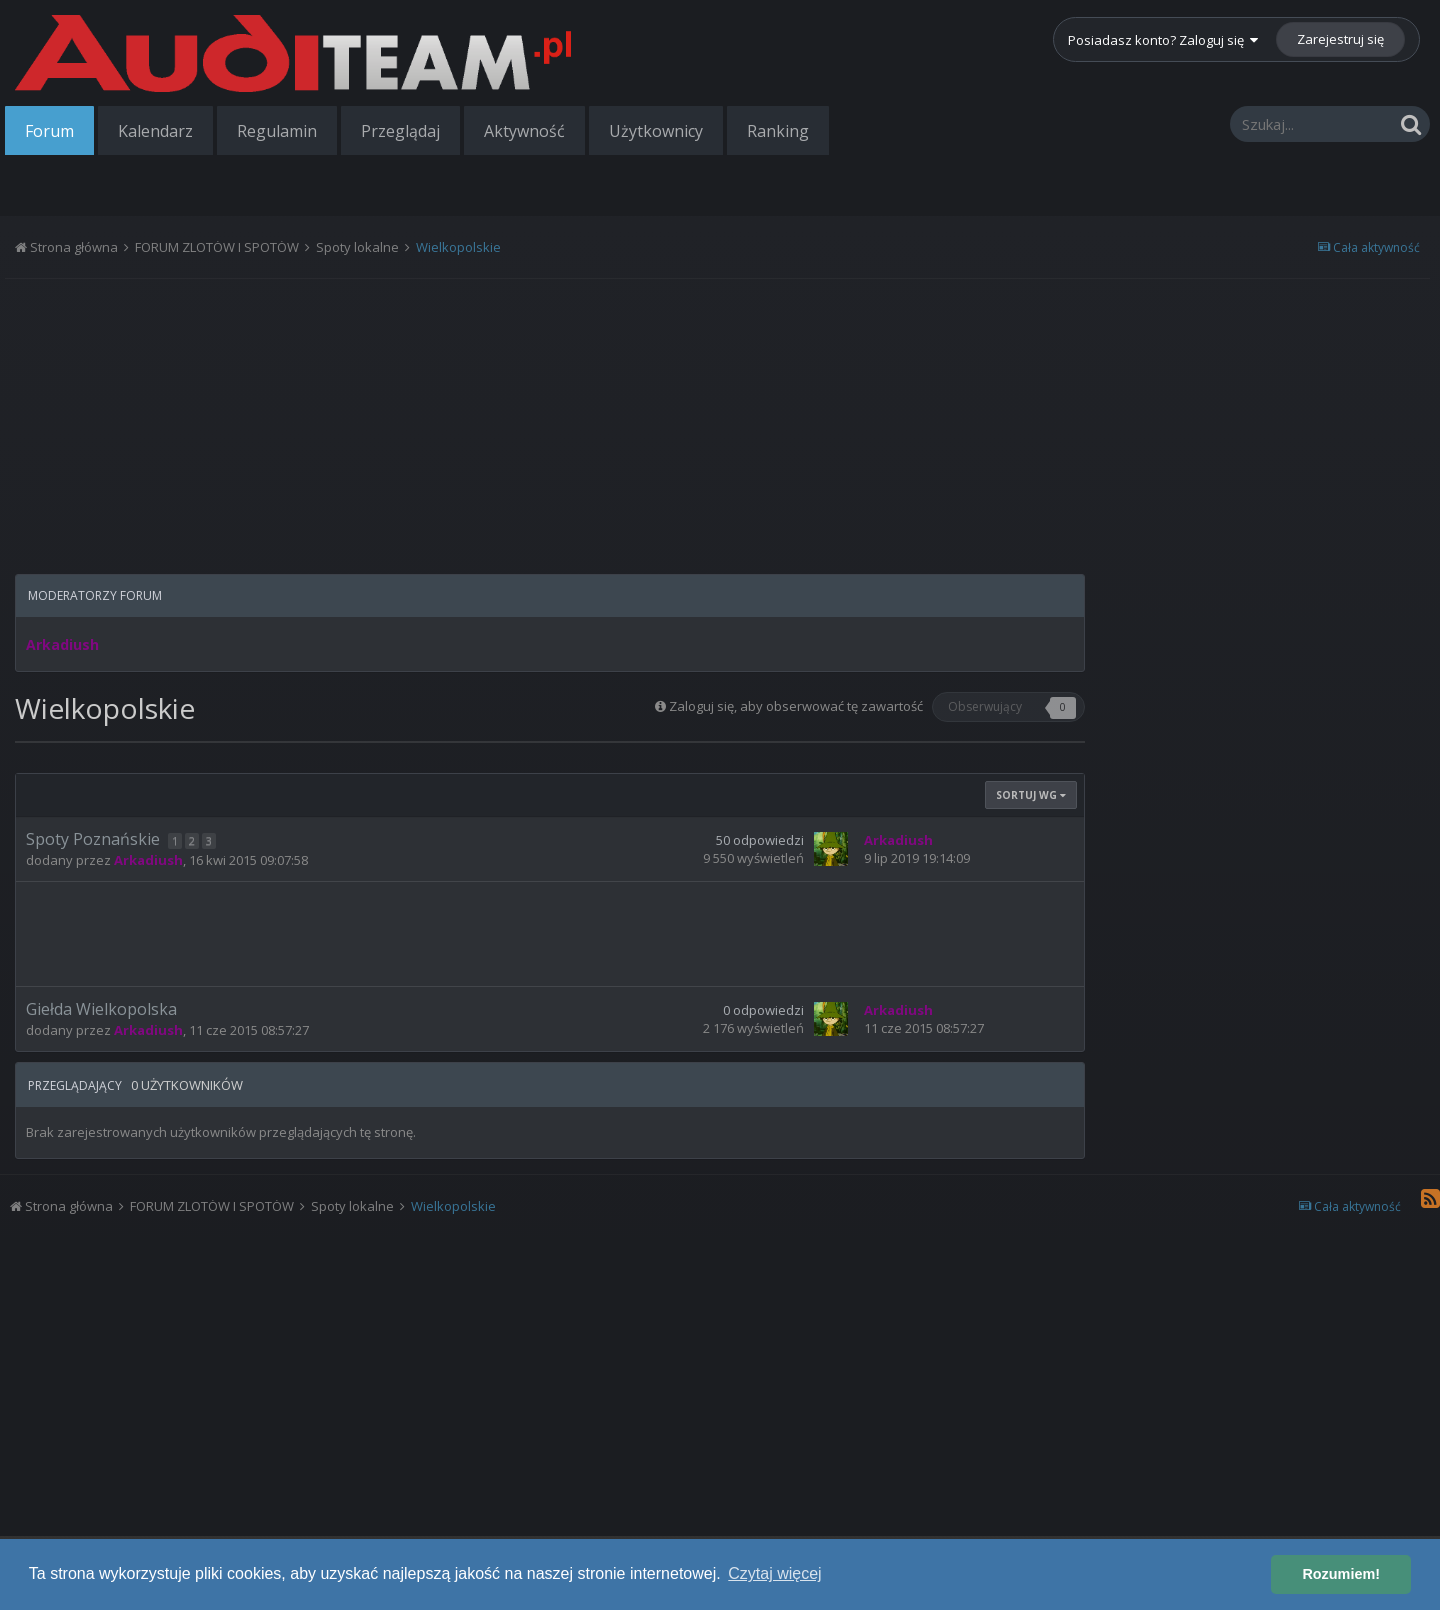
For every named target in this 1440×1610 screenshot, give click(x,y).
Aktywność (524, 131)
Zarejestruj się (1340, 39)
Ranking (778, 131)
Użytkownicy (656, 131)
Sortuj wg (1031, 795)
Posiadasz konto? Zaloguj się (1163, 40)
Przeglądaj (400, 131)
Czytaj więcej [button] (774, 1573)
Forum (49, 131)
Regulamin (277, 131)
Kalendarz (155, 131)
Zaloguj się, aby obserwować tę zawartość (796, 706)
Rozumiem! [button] (1341, 1574)
